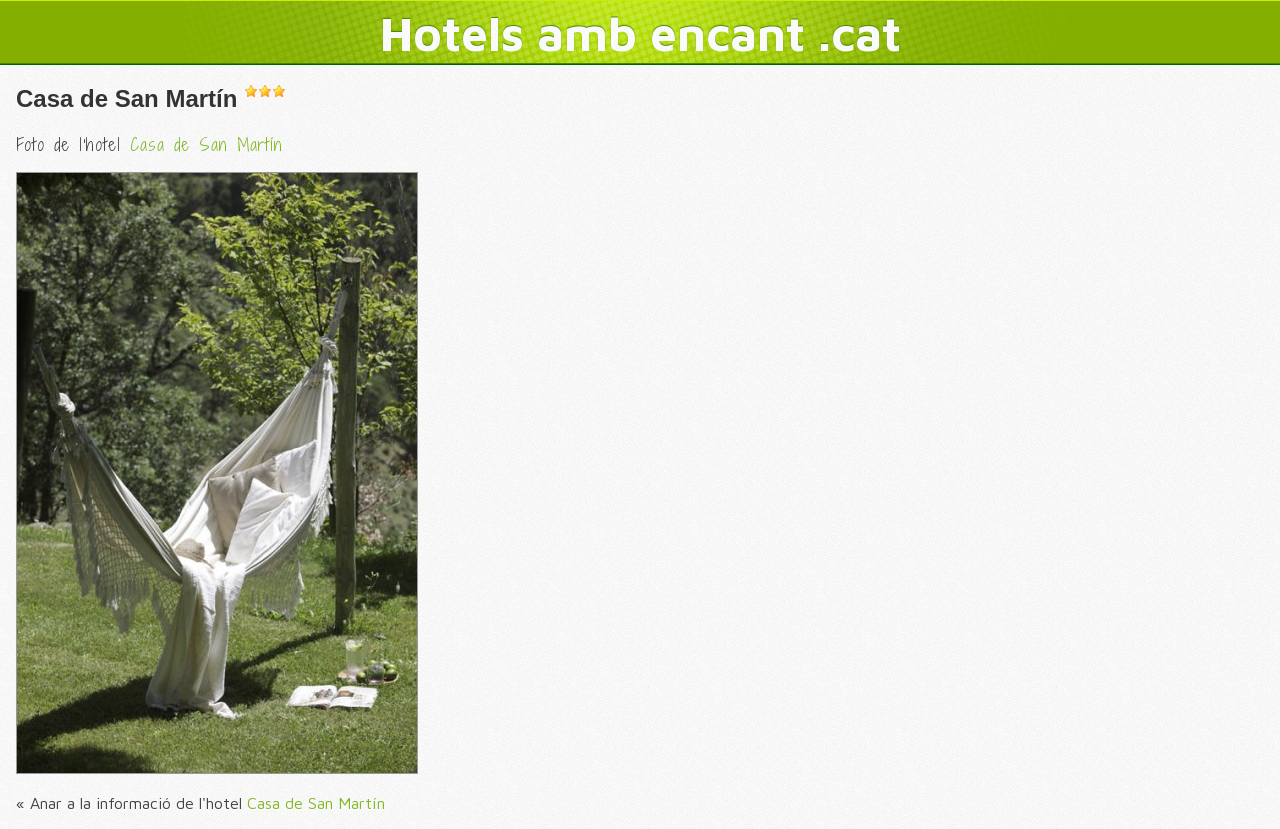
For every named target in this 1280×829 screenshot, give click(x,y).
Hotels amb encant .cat (640, 33)
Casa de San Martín (126, 98)
